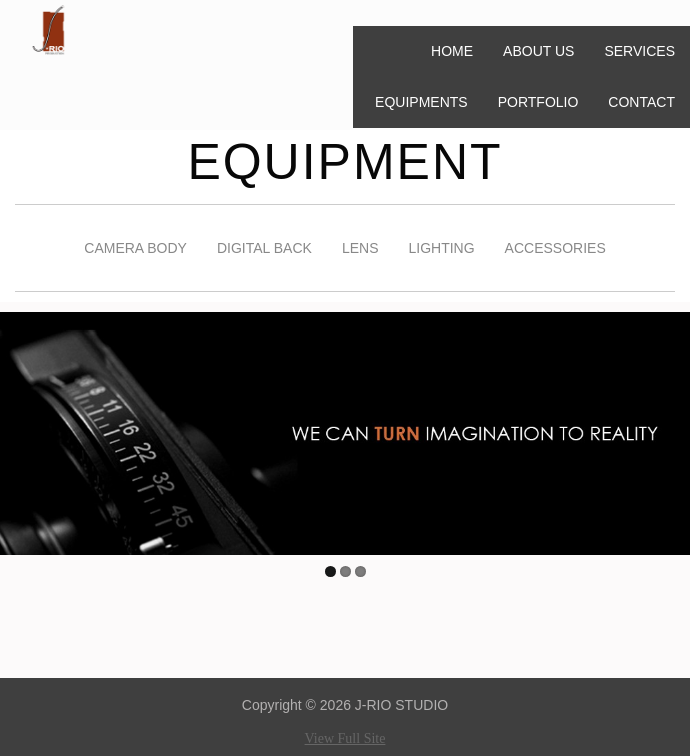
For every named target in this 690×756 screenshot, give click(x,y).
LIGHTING (441, 248)
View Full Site (345, 738)
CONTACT (641, 102)
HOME (452, 51)
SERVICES (639, 51)
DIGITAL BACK (264, 248)
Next (675, 429)
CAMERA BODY (135, 248)
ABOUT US (538, 51)
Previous (15, 429)
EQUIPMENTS (421, 102)
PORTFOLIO (538, 102)
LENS (360, 248)
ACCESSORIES (555, 248)
